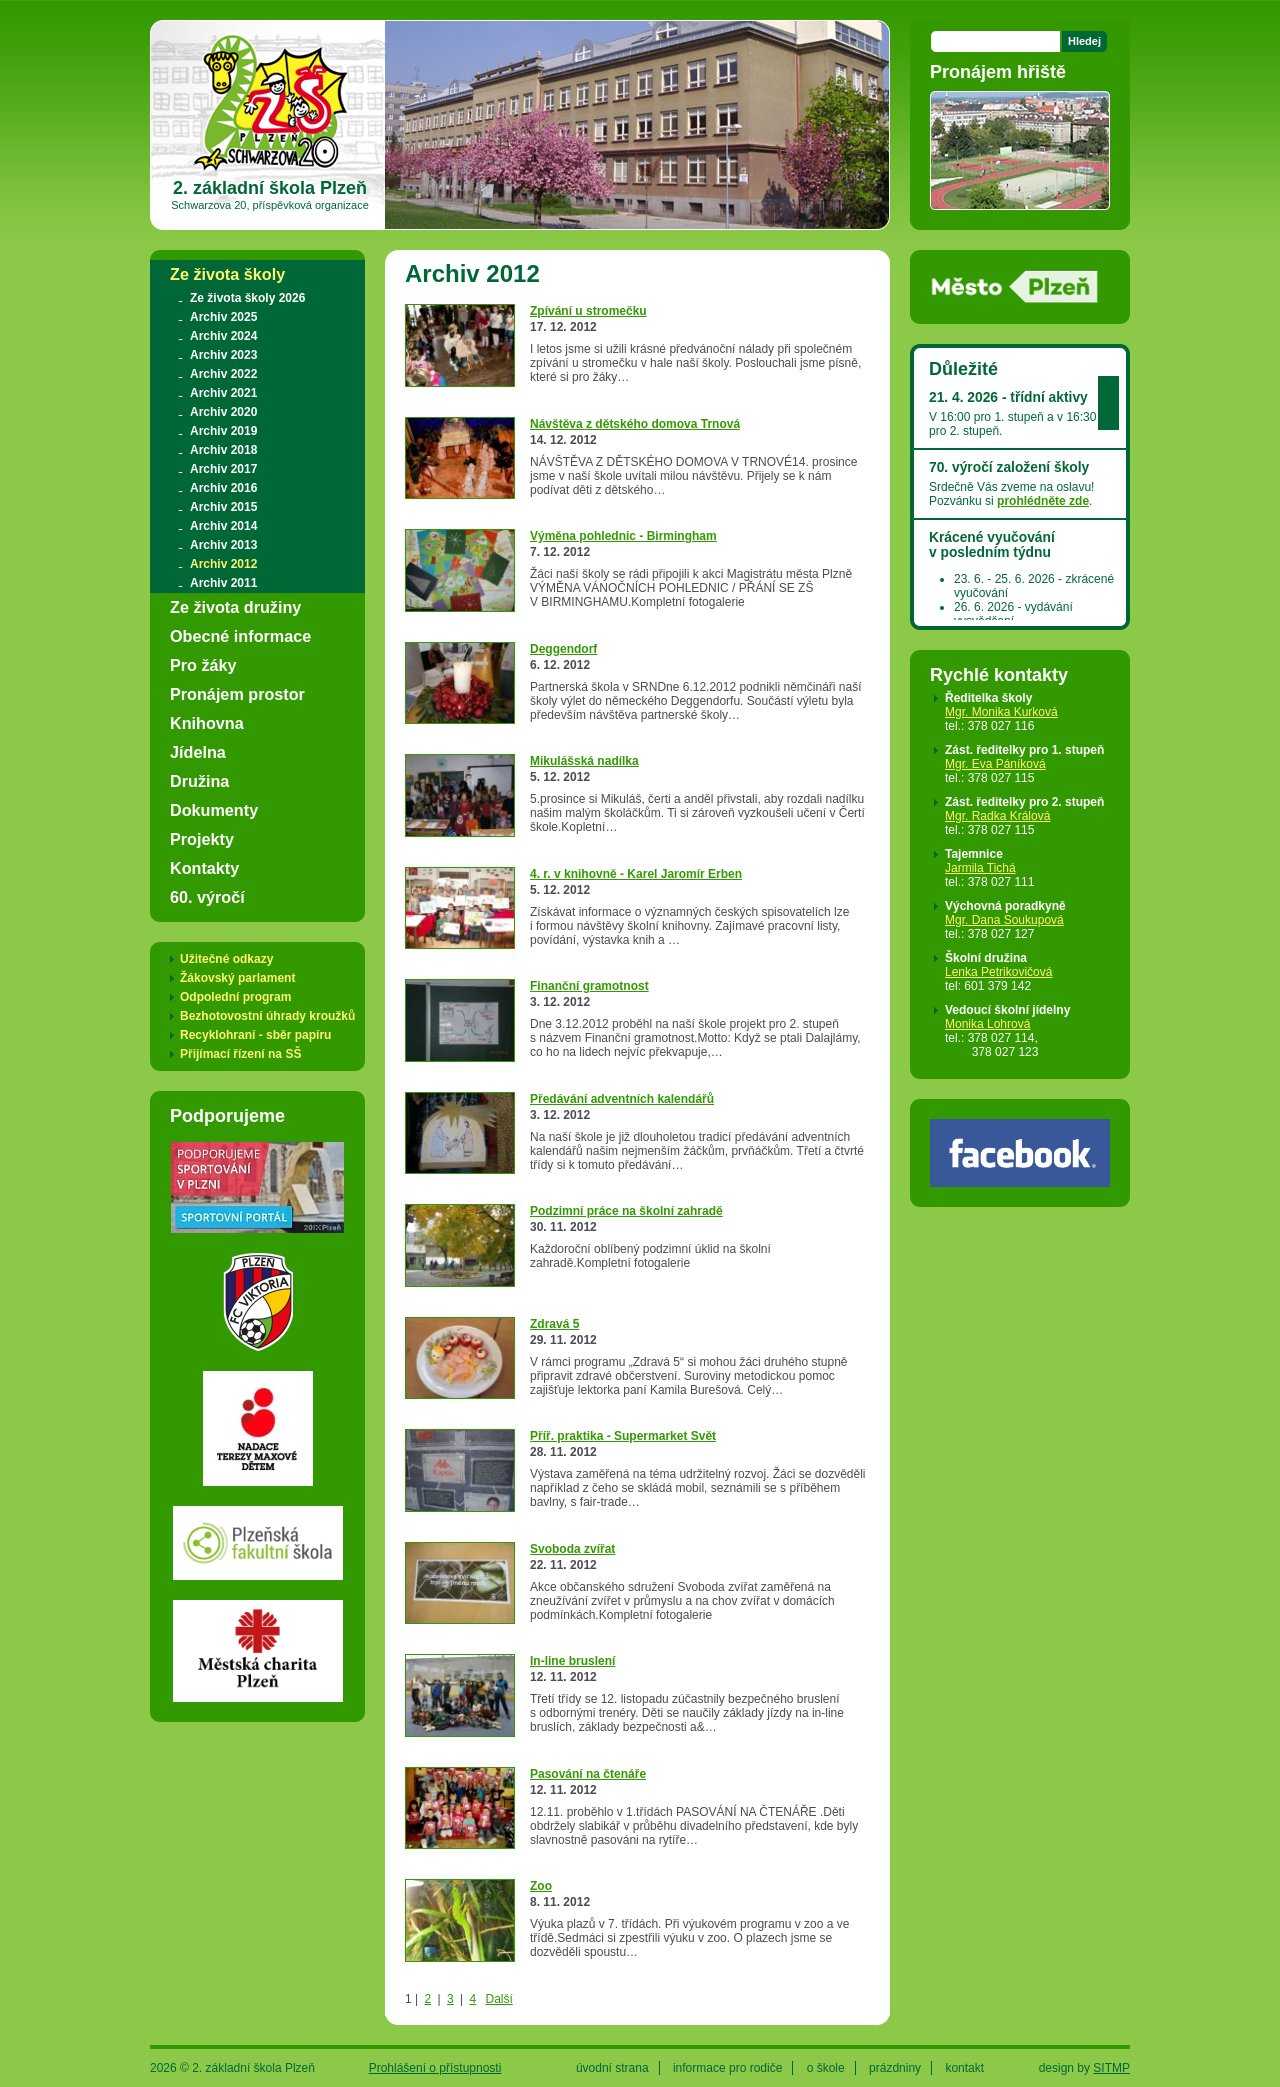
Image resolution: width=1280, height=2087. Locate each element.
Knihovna (207, 723)
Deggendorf (563, 649)
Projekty (202, 839)
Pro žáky (203, 665)
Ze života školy (227, 274)
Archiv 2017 (223, 469)
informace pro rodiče (727, 2068)
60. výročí (207, 897)
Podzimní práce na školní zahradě (626, 1211)
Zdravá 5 (554, 1324)
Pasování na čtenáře (588, 1774)
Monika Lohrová (987, 1024)
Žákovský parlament (237, 978)
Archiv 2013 (223, 545)
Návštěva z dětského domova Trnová (635, 424)
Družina (199, 781)
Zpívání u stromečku (588, 311)
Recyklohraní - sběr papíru (255, 1035)
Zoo (541, 1886)
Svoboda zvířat (572, 1549)
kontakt (964, 2068)
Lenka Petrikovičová (998, 972)
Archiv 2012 (223, 564)
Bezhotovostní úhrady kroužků (267, 1016)
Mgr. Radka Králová (997, 816)
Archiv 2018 (223, 450)
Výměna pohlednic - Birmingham (623, 536)
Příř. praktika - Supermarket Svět (623, 1436)
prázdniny (895, 2068)
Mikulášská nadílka (584, 761)
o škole (826, 2068)
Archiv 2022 (223, 374)
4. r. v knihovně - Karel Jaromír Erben (636, 874)
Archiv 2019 (223, 431)
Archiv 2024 (223, 336)
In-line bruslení (572, 1661)
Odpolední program (235, 997)
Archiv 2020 (223, 412)
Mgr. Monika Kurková (1001, 712)
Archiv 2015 (223, 507)
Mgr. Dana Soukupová (1004, 920)
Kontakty (204, 868)
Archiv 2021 (223, 393)
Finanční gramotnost (589, 986)
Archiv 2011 (223, 583)
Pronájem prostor (237, 694)
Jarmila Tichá (980, 868)
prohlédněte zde (1043, 501)
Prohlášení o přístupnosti (435, 2068)
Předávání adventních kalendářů (622, 1099)
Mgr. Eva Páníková (995, 764)
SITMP (1111, 2068)
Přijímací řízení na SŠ (240, 1054)
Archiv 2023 (223, 355)
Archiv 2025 (223, 317)
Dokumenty (214, 810)
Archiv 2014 (223, 526)
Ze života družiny (235, 607)
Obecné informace (240, 636)
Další (498, 1999)
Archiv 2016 (223, 488)
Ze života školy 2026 (247, 298)
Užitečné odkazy (226, 959)
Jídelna (198, 752)
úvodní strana (612, 2068)
